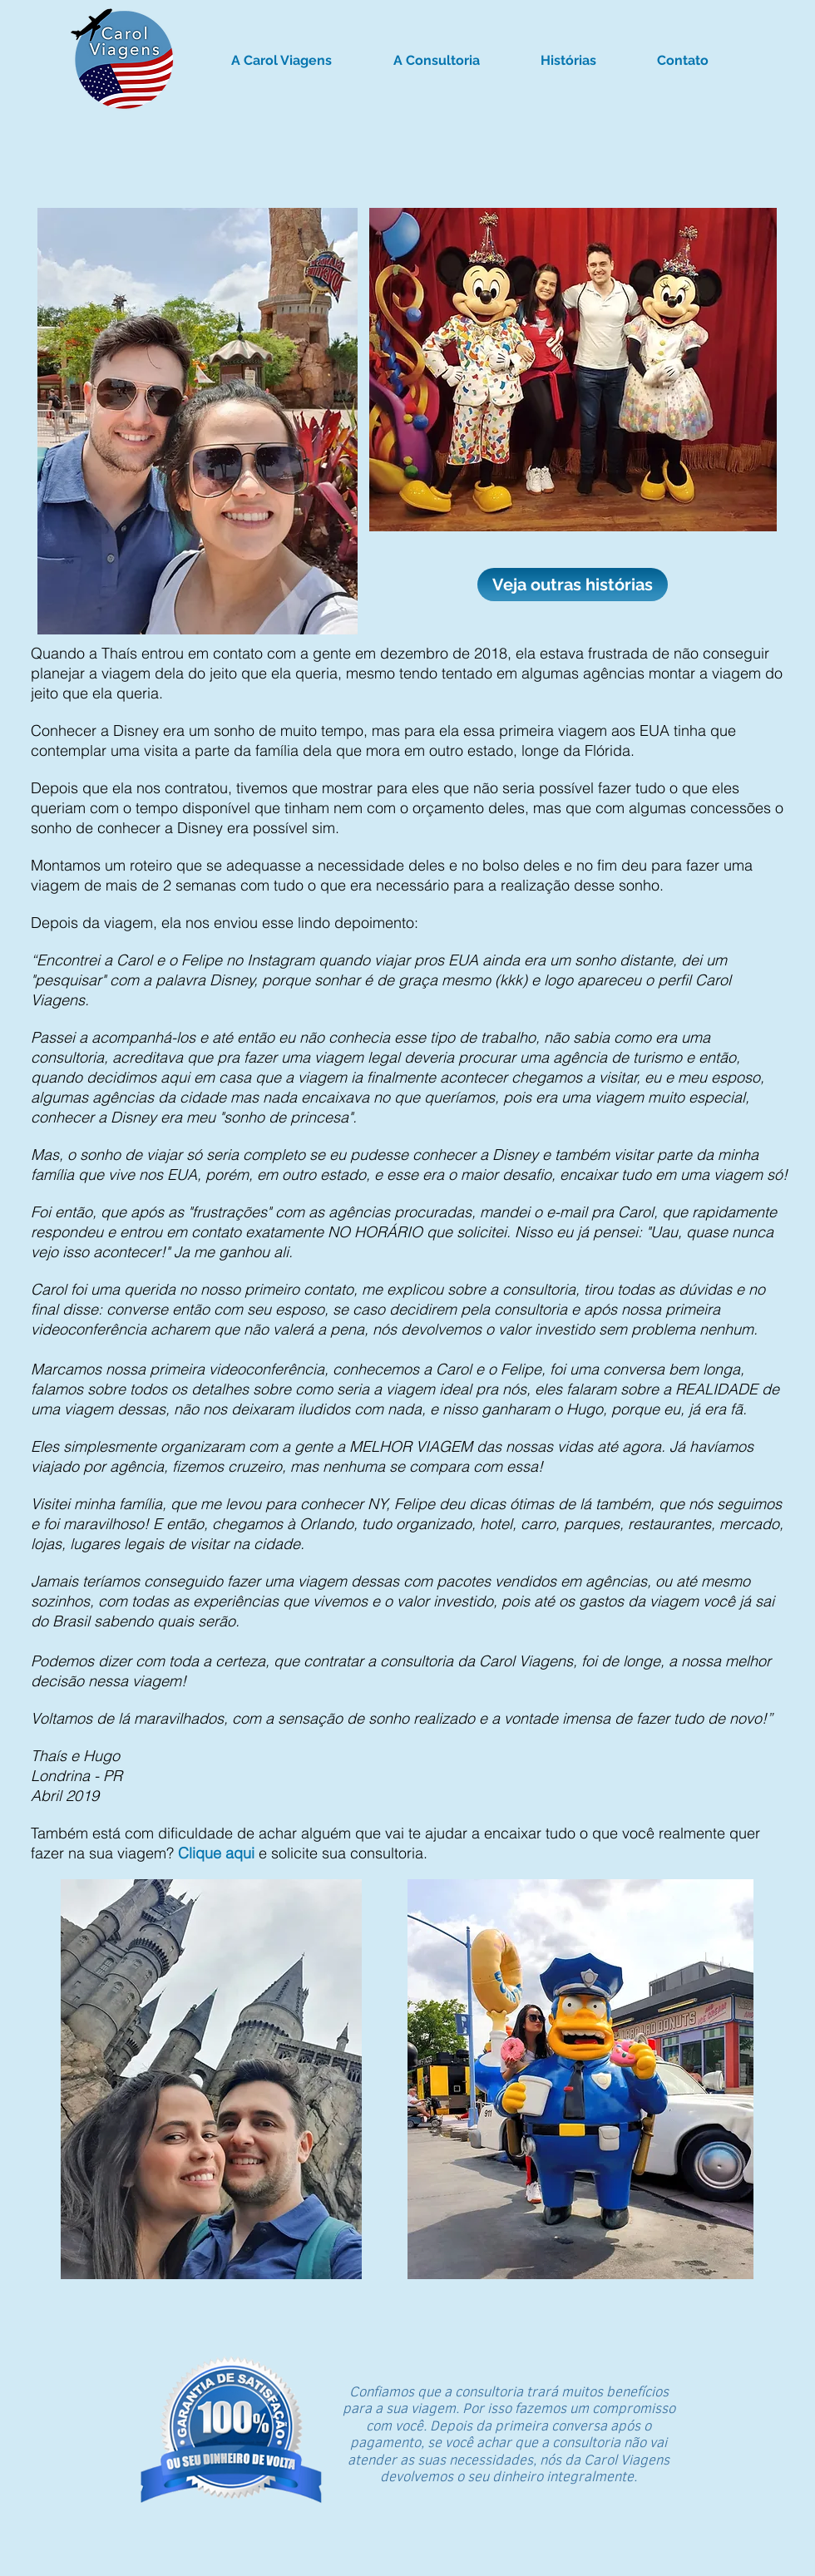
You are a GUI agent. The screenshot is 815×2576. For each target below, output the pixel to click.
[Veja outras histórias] (572, 584)
